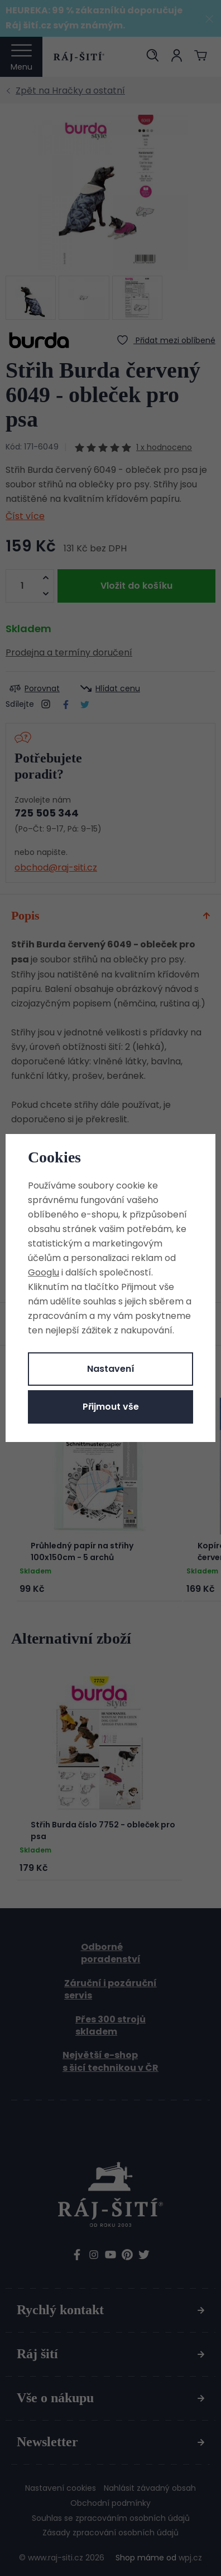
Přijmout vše (111, 1406)
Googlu (43, 1272)
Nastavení (110, 1368)
